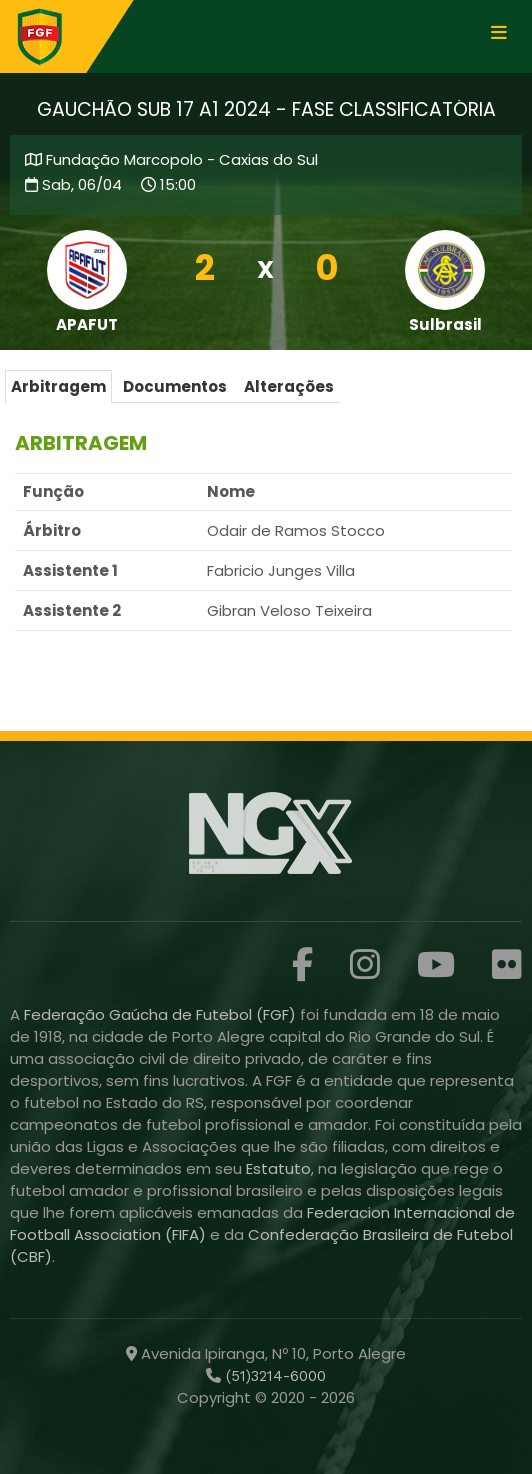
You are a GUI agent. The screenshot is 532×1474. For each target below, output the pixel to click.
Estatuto (278, 1168)
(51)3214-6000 (273, 1376)
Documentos (175, 386)
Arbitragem (58, 386)
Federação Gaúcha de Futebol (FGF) (162, 1014)
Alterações (289, 386)
